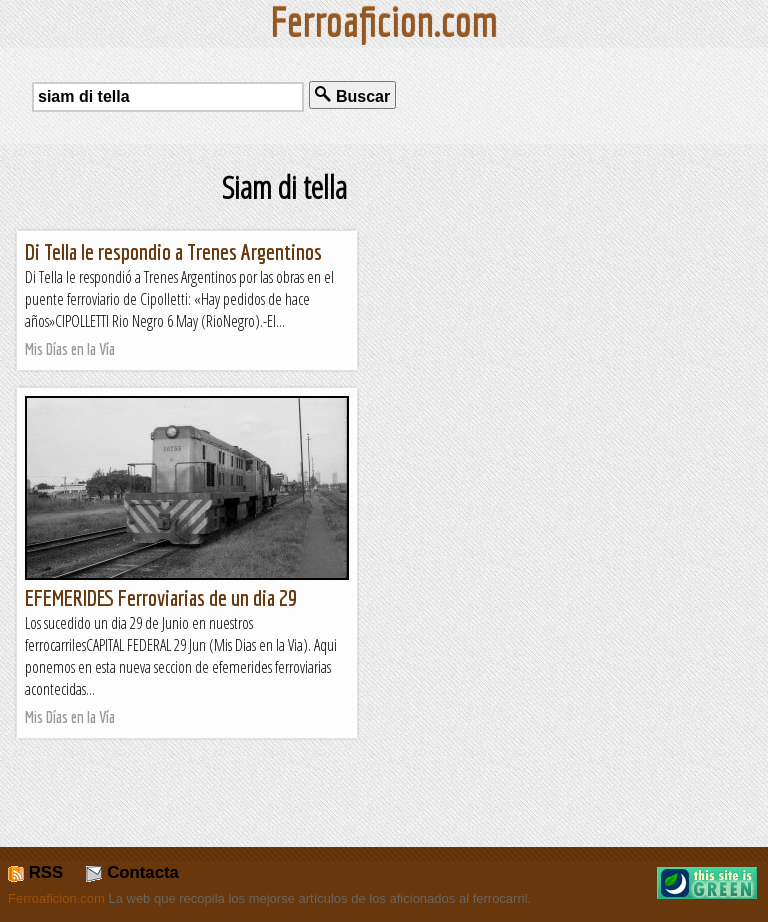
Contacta (132, 872)
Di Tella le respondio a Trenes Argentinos (173, 251)
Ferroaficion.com (56, 898)
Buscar (352, 95)
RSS (35, 872)
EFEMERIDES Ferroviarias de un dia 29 (161, 597)
